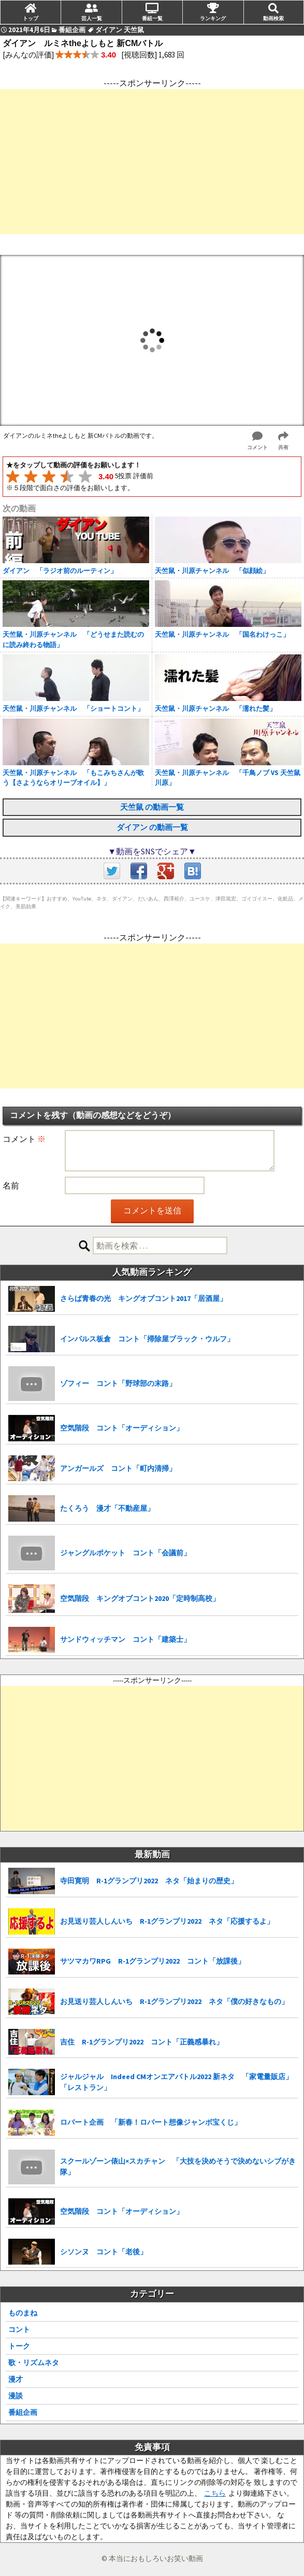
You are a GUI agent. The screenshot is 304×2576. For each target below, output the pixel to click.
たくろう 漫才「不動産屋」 (107, 1508)
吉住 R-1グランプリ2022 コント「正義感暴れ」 (141, 2042)
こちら (215, 2493)
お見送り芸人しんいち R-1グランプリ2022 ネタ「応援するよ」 (167, 1921)
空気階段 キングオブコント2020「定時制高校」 (140, 1598)
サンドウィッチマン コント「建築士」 (125, 1639)
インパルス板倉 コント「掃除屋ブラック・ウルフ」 (147, 1338)
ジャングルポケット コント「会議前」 (125, 1552)
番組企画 (22, 2412)
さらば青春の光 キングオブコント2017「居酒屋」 (143, 1298)
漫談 (15, 2395)
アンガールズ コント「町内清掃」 (118, 1468)
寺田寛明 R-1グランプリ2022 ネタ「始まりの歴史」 (149, 1880)
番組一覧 (152, 18)
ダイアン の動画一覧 (152, 827)
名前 (11, 1185)
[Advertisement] (152, 161)
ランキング (213, 18)
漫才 (15, 2379)
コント (19, 2329)
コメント (24, 1139)
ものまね (22, 2312)
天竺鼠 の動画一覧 (152, 807)
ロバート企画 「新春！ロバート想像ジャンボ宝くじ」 (150, 2122)
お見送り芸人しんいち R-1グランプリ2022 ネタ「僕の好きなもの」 (174, 2001)
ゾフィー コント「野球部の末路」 (118, 1383)
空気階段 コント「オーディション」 (121, 1428)
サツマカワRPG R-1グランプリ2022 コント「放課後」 (152, 1961)
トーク (19, 2346)
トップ (30, 18)
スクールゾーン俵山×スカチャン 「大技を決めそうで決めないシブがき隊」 (178, 2166)
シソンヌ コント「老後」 (103, 2251)
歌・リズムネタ (33, 2362)
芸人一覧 (91, 18)
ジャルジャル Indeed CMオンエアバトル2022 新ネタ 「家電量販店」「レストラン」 (176, 2082)
